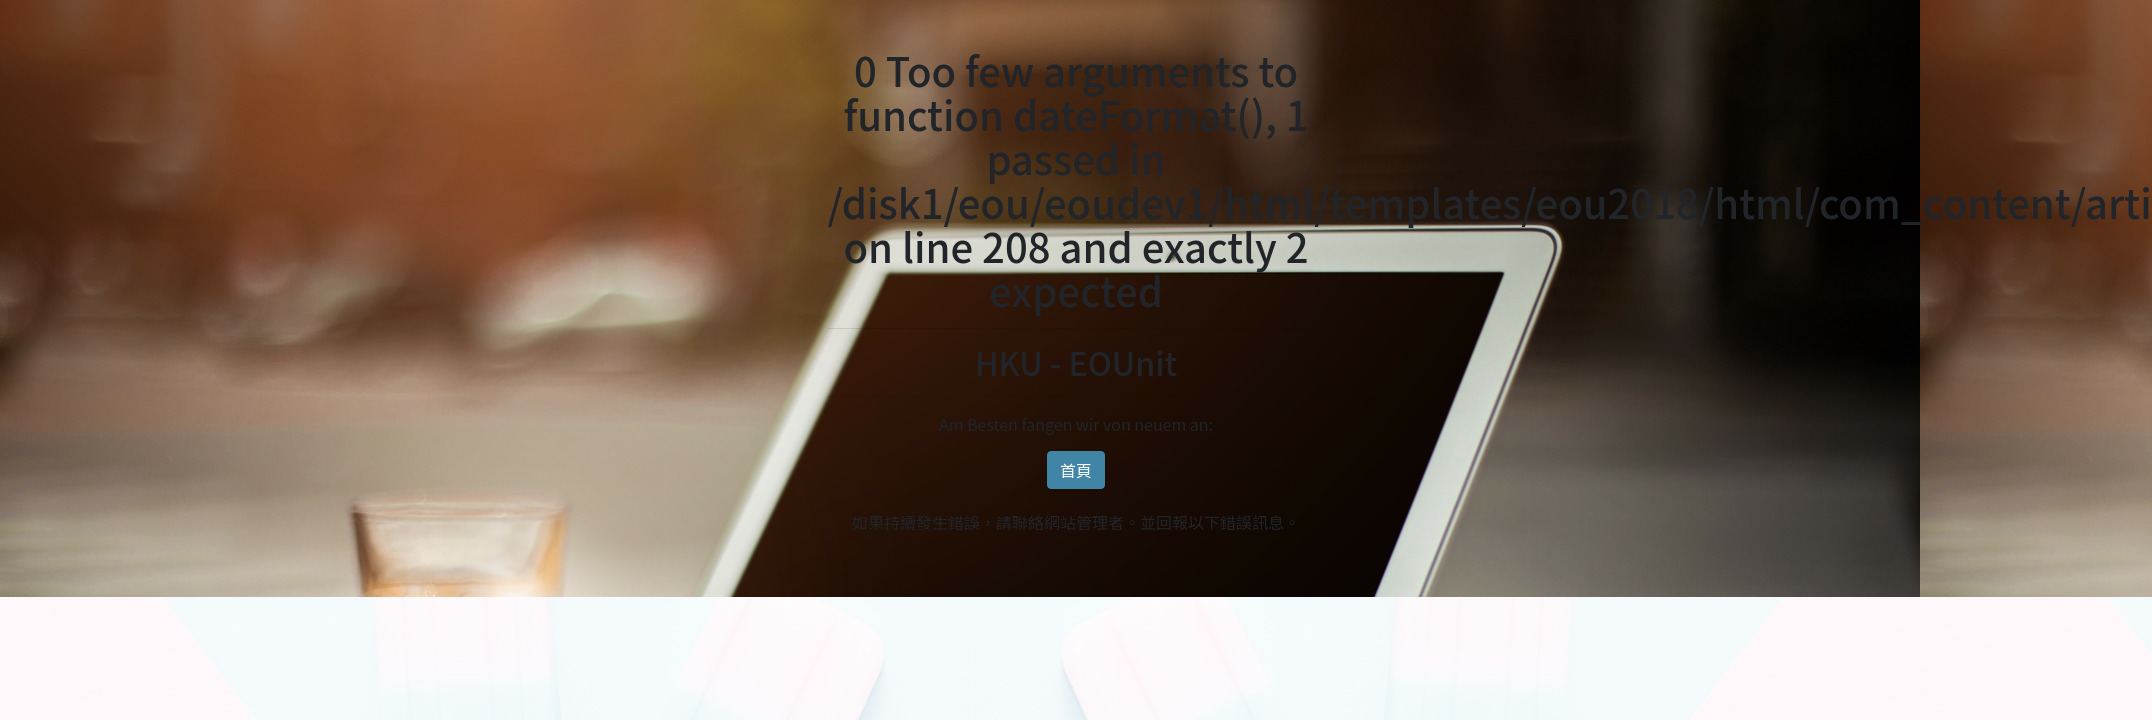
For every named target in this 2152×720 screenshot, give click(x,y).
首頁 (1076, 470)
